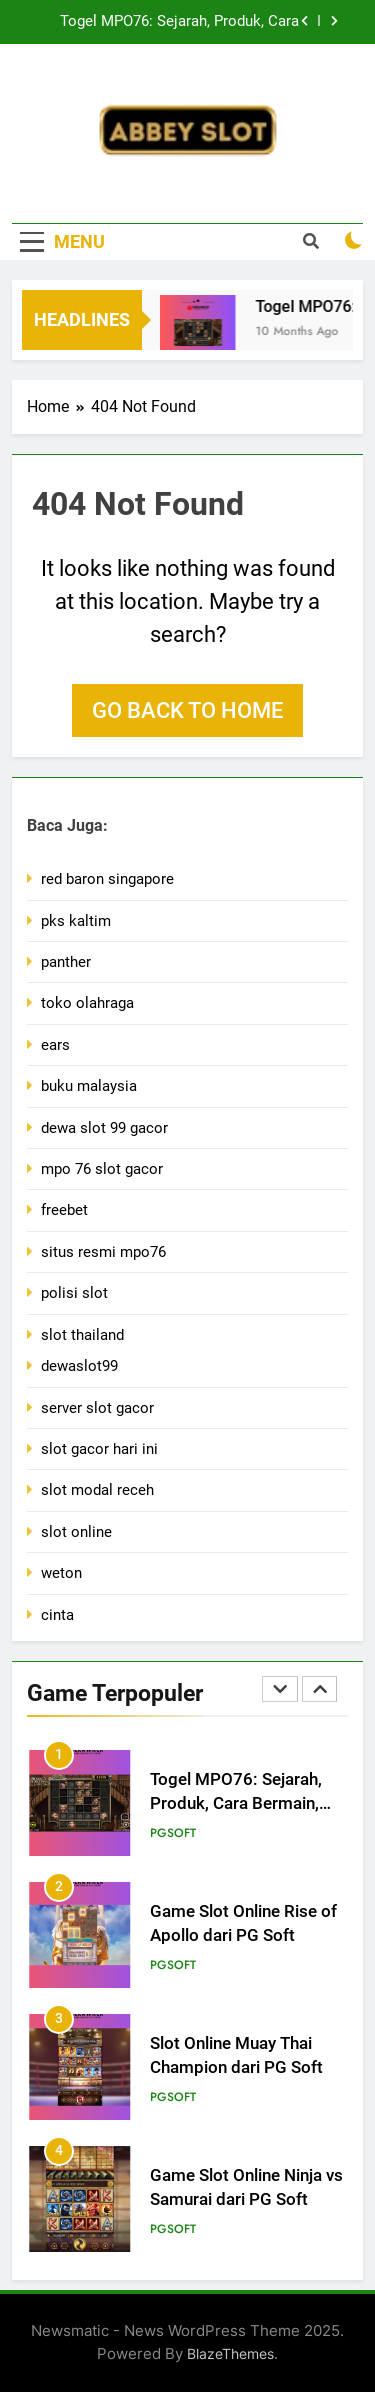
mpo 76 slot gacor (102, 1169)
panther (66, 962)
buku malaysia (89, 1086)
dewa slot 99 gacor (104, 1128)
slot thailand (82, 1335)
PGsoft (173, 1833)
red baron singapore (107, 879)
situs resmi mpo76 (103, 1252)
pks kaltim (76, 921)
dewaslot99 (79, 1366)
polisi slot (74, 1293)
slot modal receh (97, 1490)
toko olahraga (87, 1003)
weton (61, 1573)
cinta (57, 1615)
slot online (76, 1532)
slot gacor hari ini (99, 1449)
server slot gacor (97, 1408)
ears (55, 1045)
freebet (64, 1210)
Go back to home (187, 710)
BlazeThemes (230, 2353)
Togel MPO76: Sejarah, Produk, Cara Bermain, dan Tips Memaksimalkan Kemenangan (179, 22)
